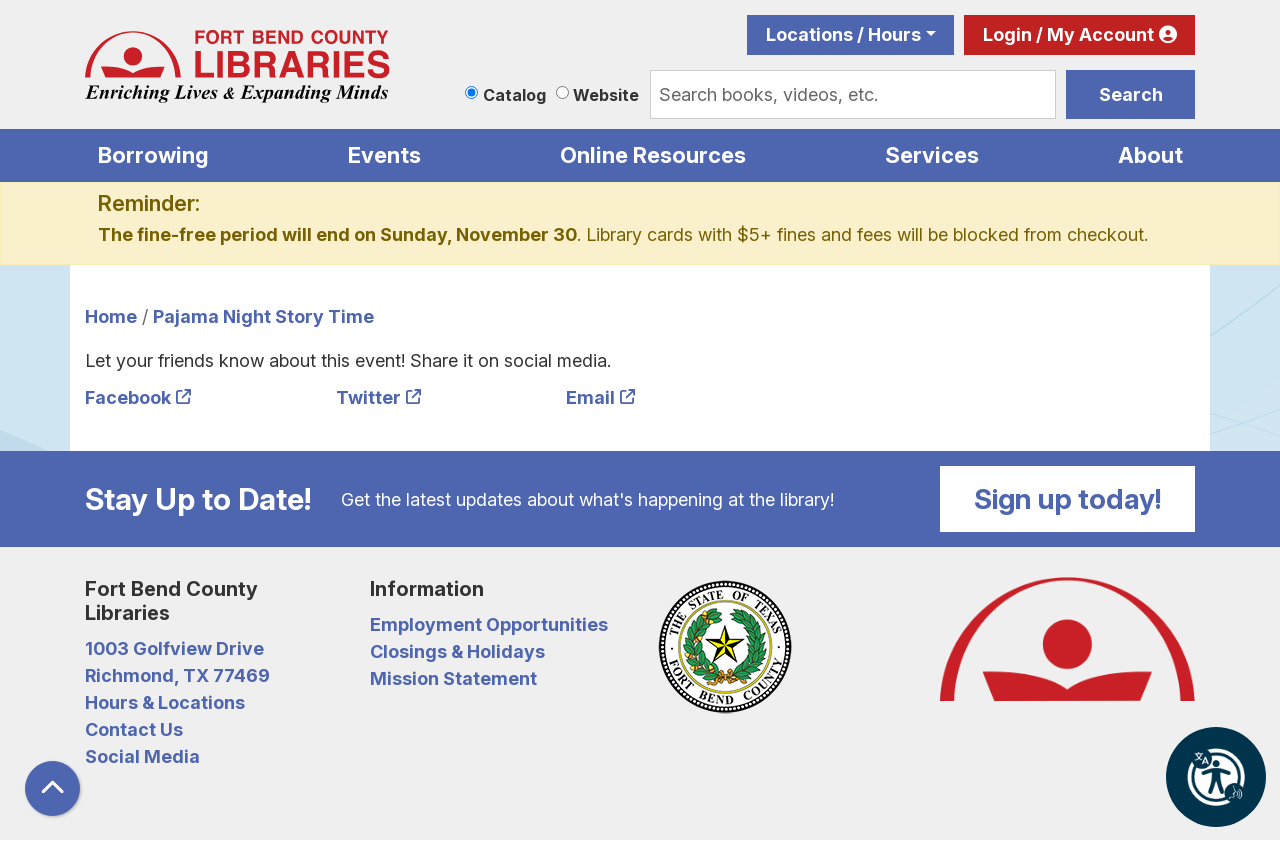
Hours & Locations (165, 702)
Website (606, 95)
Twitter (368, 397)
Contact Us (134, 729)
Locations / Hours (843, 34)
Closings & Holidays (457, 651)
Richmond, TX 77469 (177, 675)
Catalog (514, 95)
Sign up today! (1068, 499)
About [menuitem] (1150, 155)
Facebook (128, 397)
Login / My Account (1068, 34)
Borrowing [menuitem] (153, 155)
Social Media (142, 756)
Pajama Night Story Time (263, 316)
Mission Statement (453, 678)
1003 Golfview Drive (174, 648)
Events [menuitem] (384, 155)
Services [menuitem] (932, 155)
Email (590, 397)
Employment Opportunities (489, 624)
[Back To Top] (52, 788)
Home (111, 316)
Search (1131, 94)
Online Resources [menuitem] (653, 155)
